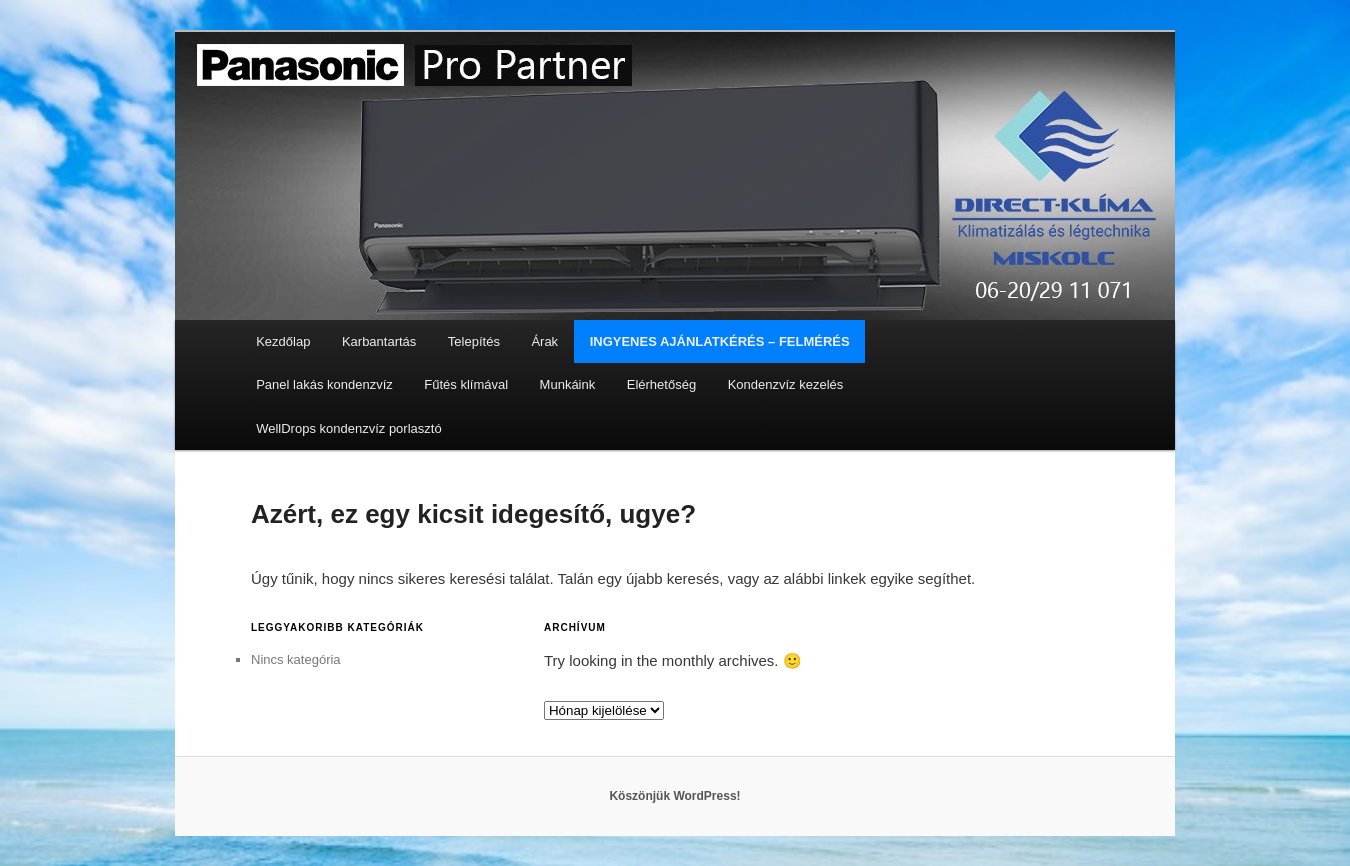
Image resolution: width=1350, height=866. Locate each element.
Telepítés (474, 341)
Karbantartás (379, 341)
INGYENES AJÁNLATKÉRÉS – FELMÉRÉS (720, 341)
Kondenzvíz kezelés (786, 384)
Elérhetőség (661, 384)
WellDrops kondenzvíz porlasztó (348, 428)
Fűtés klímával (466, 384)
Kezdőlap (283, 341)
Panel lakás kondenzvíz (324, 384)
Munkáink (568, 384)
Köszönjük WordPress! (674, 796)
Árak (544, 341)
